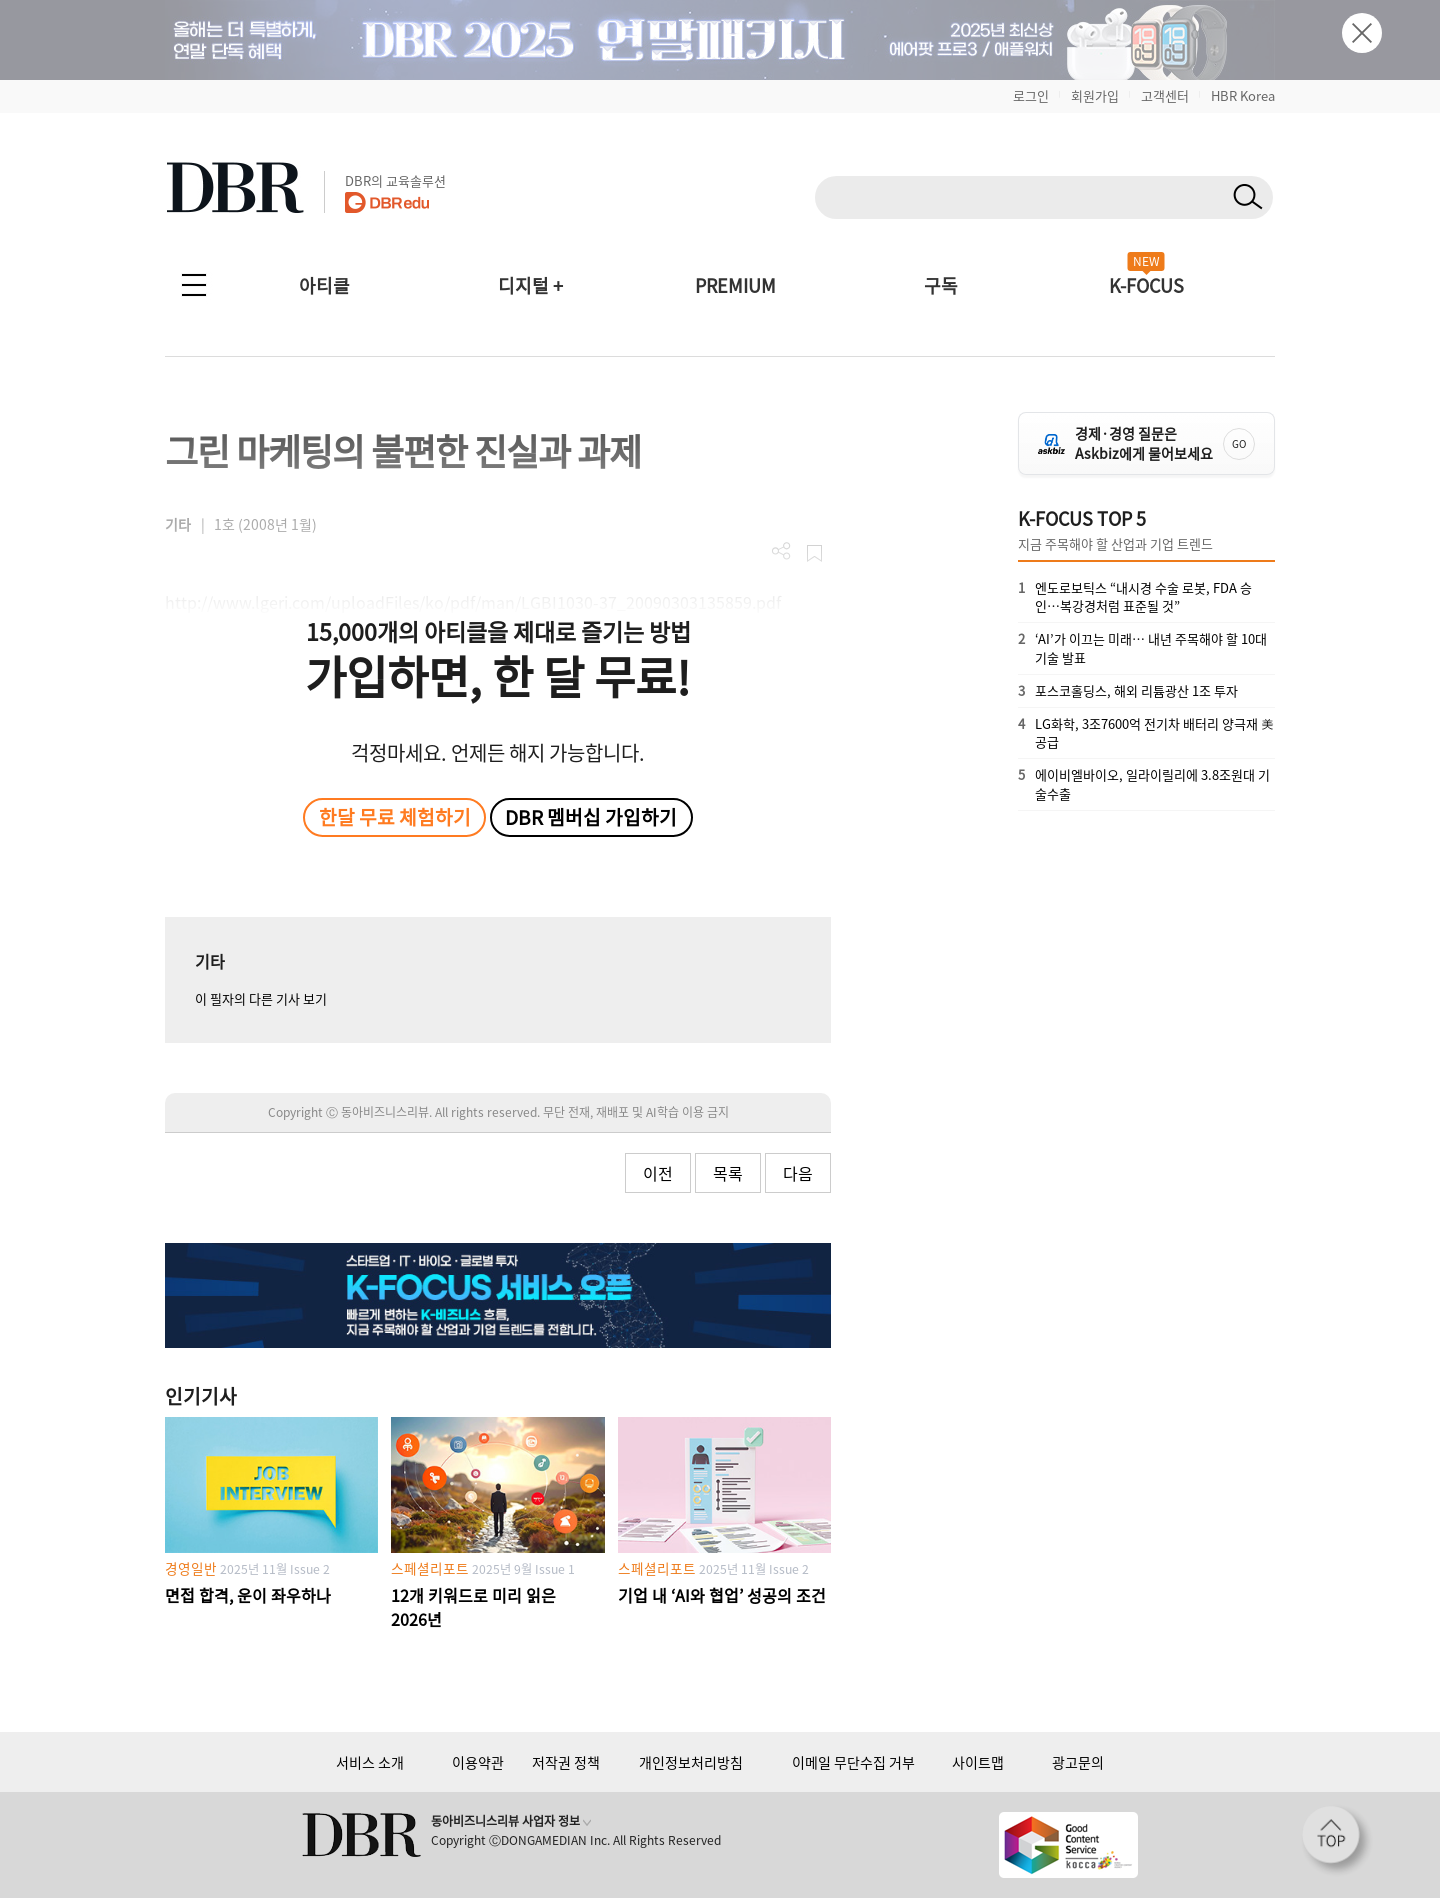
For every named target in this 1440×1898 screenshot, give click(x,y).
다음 (798, 1173)
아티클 (324, 285)
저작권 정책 (566, 1762)
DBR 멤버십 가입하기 (591, 817)
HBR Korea (1243, 95)
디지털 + (530, 285)
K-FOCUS (1146, 285)
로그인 (1031, 95)
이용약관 (478, 1762)
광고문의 (1078, 1762)
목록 (728, 1173)
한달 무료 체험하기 (395, 817)
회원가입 (1095, 95)
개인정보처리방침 (691, 1762)
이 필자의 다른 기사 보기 (261, 998)
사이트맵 (978, 1762)
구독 (941, 285)
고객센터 (1165, 95)
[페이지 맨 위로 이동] (1337, 1841)
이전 (658, 1173)
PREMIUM (735, 285)
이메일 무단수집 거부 (853, 1762)
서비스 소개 (370, 1762)
